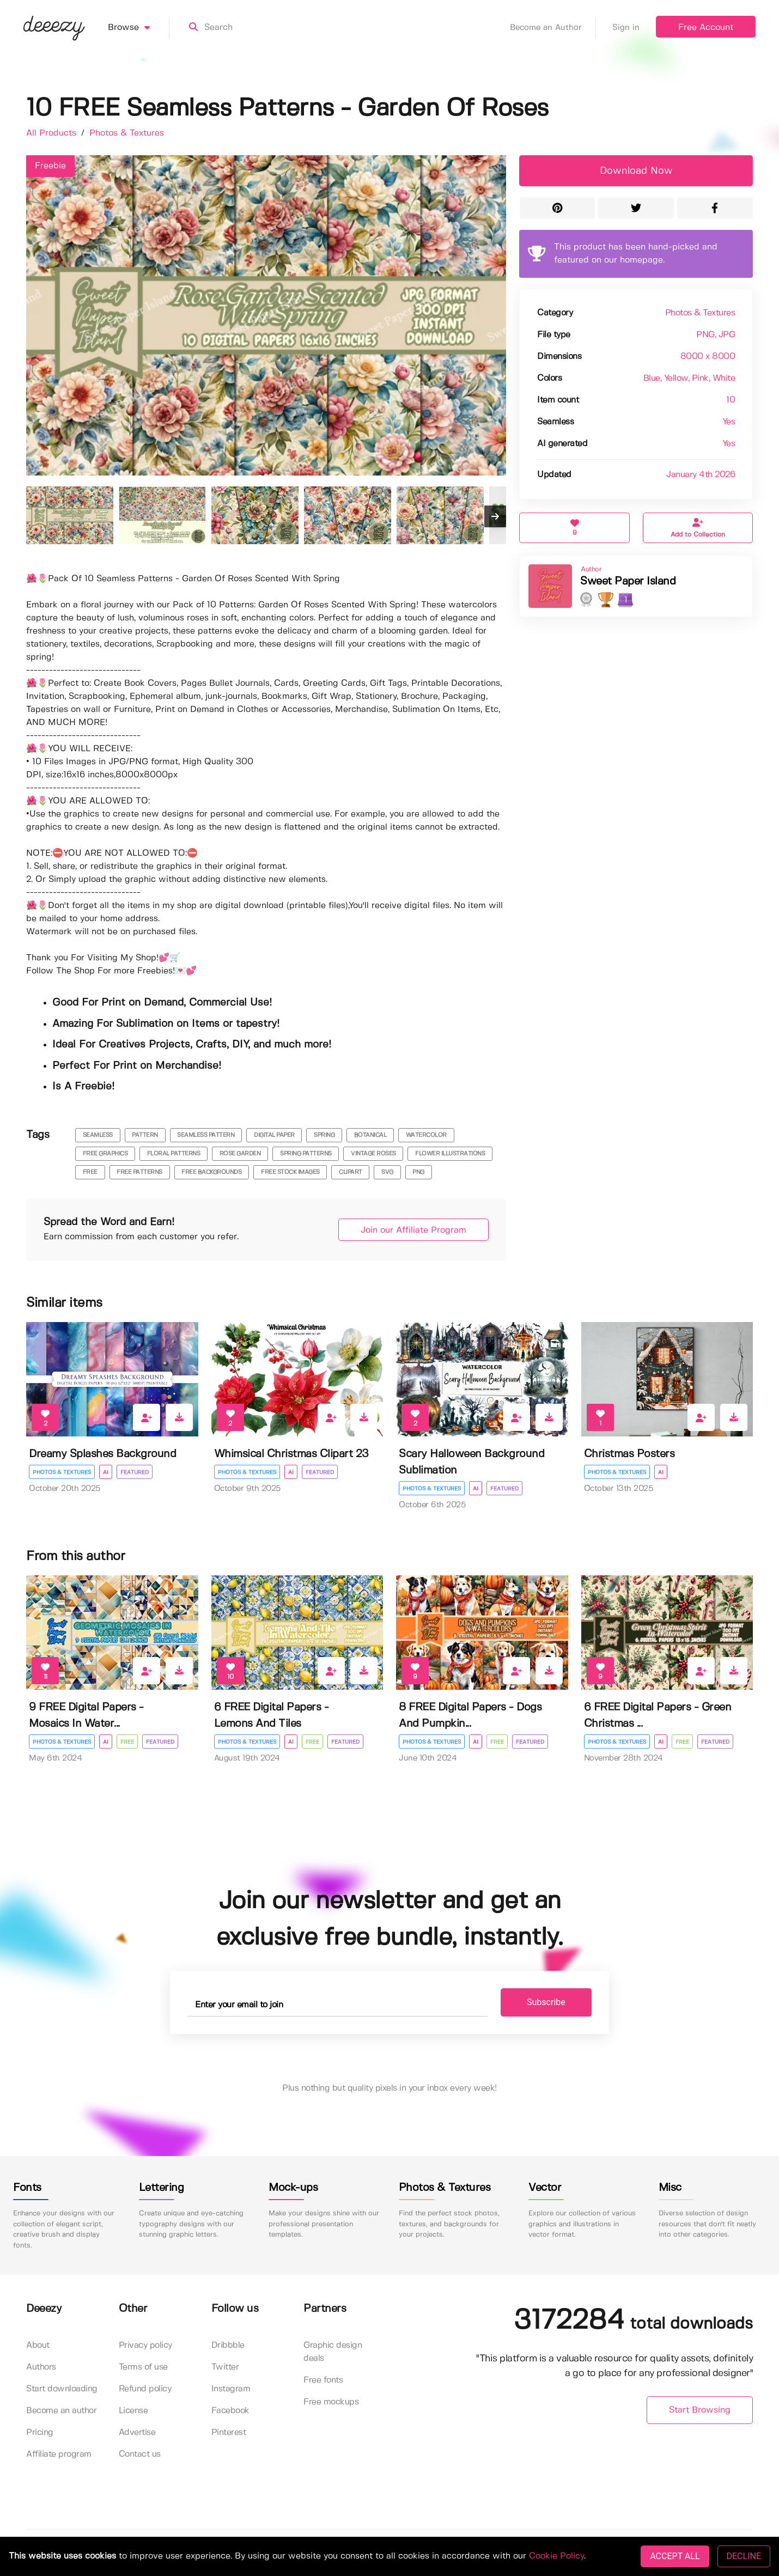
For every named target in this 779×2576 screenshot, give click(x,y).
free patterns (139, 1172)
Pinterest (228, 2432)
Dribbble (228, 2345)
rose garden (240, 1153)
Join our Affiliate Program (413, 1230)
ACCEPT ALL (674, 2556)
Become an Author (553, 27)
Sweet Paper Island (627, 581)
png (418, 1172)
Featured (134, 1472)
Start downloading (62, 2389)
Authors (41, 2367)
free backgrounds (211, 1172)
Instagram (231, 2389)
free (90, 1172)
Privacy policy (145, 2345)
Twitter (225, 2367)
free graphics (105, 1153)
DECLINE (744, 2556)
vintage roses (373, 1153)
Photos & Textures (126, 133)
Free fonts (323, 2380)
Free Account (705, 27)
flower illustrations (450, 1153)
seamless (98, 1135)
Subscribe (546, 2002)
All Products (52, 133)
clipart (350, 1172)
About (38, 2345)
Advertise (137, 2432)
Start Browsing (700, 2410)
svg (387, 1172)
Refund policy (145, 2389)
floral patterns (173, 1153)
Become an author (61, 2411)
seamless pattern (205, 1135)
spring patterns (306, 1153)
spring (324, 1135)
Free (127, 1742)
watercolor (426, 1135)
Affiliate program (59, 2454)
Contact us (140, 2454)
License (133, 2411)
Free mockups (330, 2402)
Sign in (626, 28)
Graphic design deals (332, 2351)
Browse (138, 28)
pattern (145, 1135)
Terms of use (143, 2367)
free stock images (290, 1172)
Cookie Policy (556, 2556)
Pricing (39, 2432)
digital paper (274, 1135)
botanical (370, 1135)
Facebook (230, 2411)
